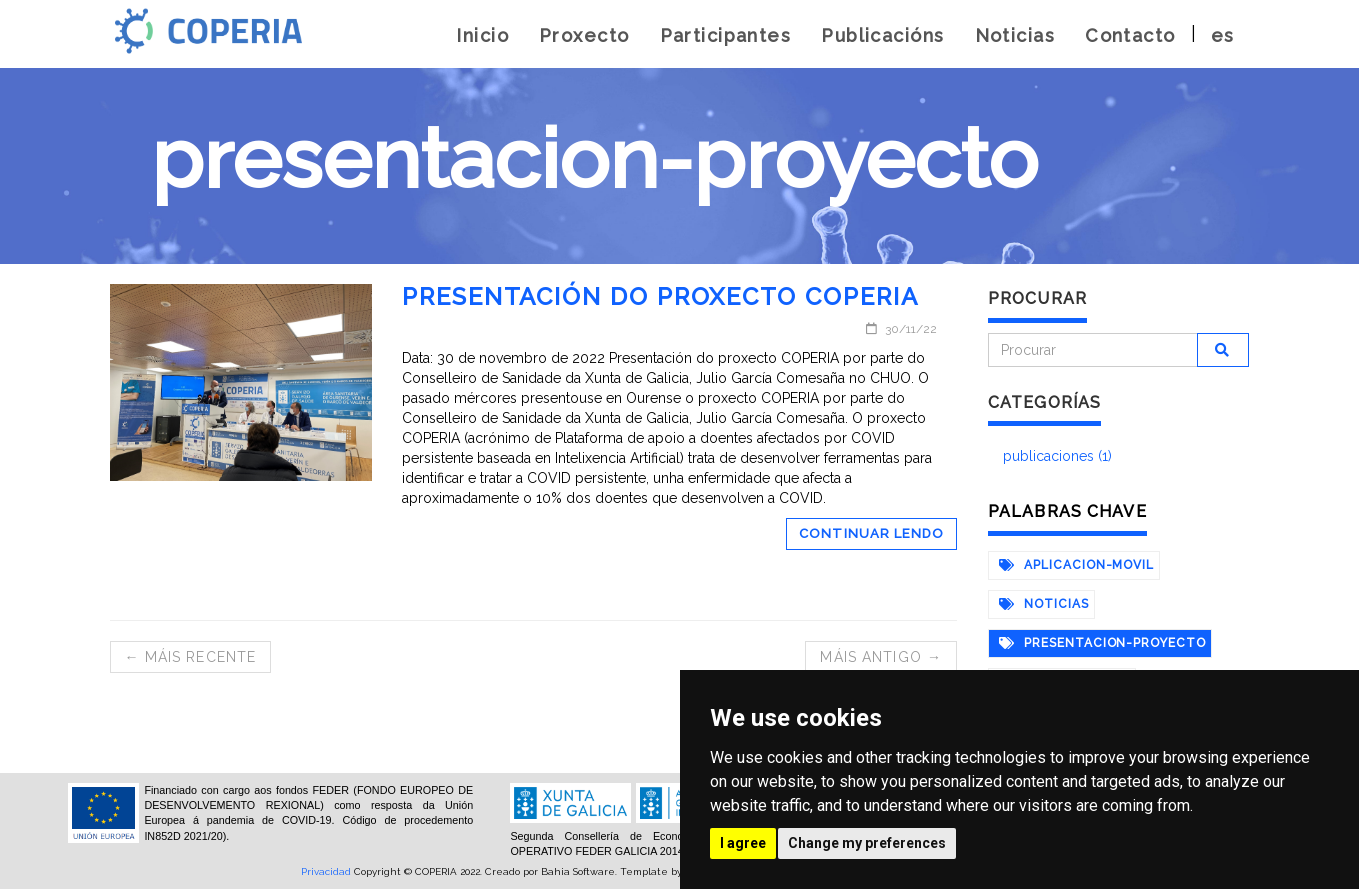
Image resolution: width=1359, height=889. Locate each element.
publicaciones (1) (1057, 456)
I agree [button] (743, 843)
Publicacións (882, 35)
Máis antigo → (881, 657)
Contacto (1130, 35)
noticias (1044, 604)
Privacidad (326, 871)
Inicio (482, 35)
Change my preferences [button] (867, 843)
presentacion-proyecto (1102, 643)
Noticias (1015, 35)
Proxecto (584, 35)
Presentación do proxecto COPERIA (660, 296)
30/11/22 (901, 329)
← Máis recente (191, 657)
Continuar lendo (871, 533)
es (1223, 35)
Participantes (726, 35)
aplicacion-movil (1076, 565)
